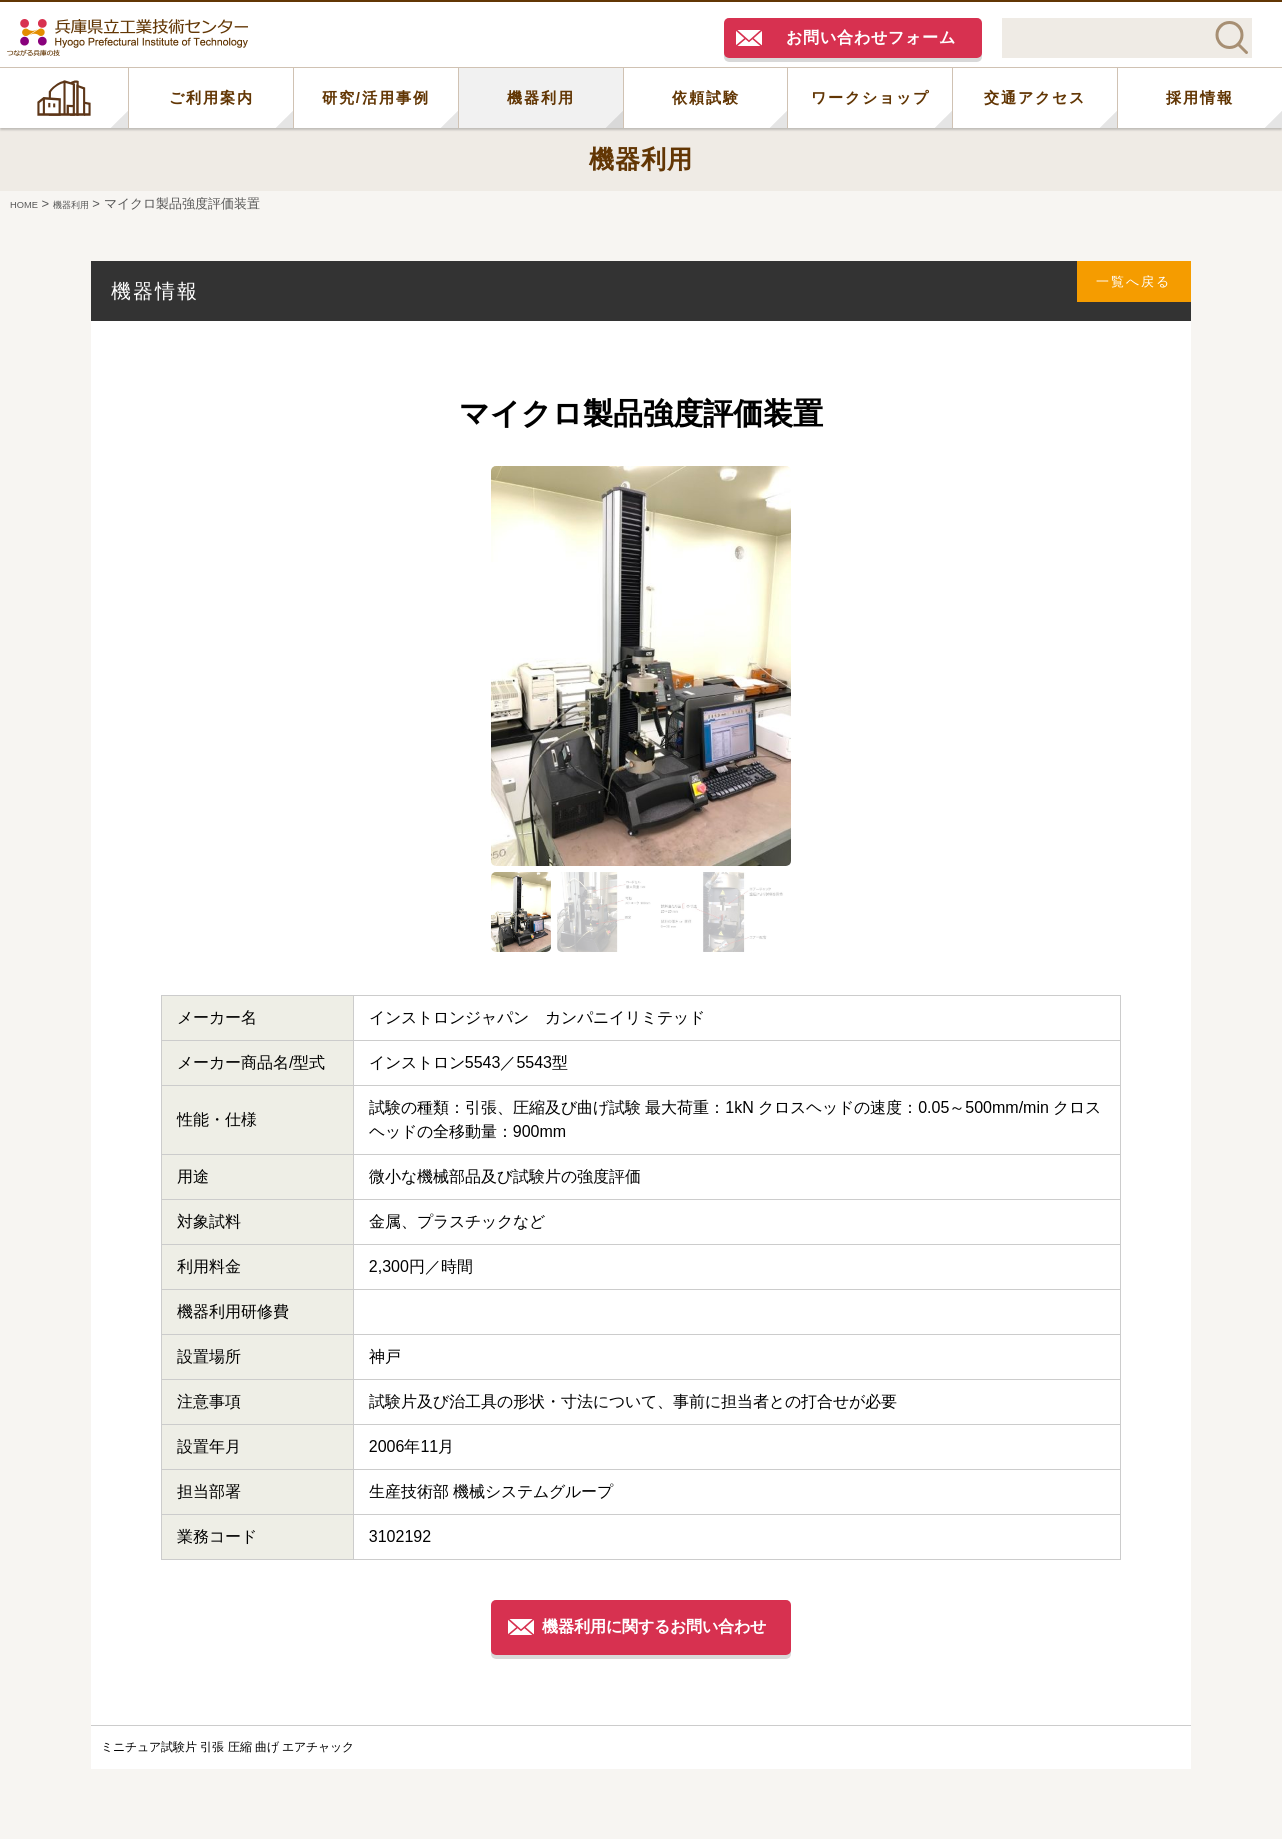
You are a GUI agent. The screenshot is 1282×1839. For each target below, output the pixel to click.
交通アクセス (1035, 97)
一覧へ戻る (1122, 290)
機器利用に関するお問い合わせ (659, 1626)
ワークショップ (870, 97)
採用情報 (1200, 97)
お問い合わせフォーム (871, 37)
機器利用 (541, 97)
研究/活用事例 (376, 97)
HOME (64, 98)
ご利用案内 (211, 97)
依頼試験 (706, 97)
